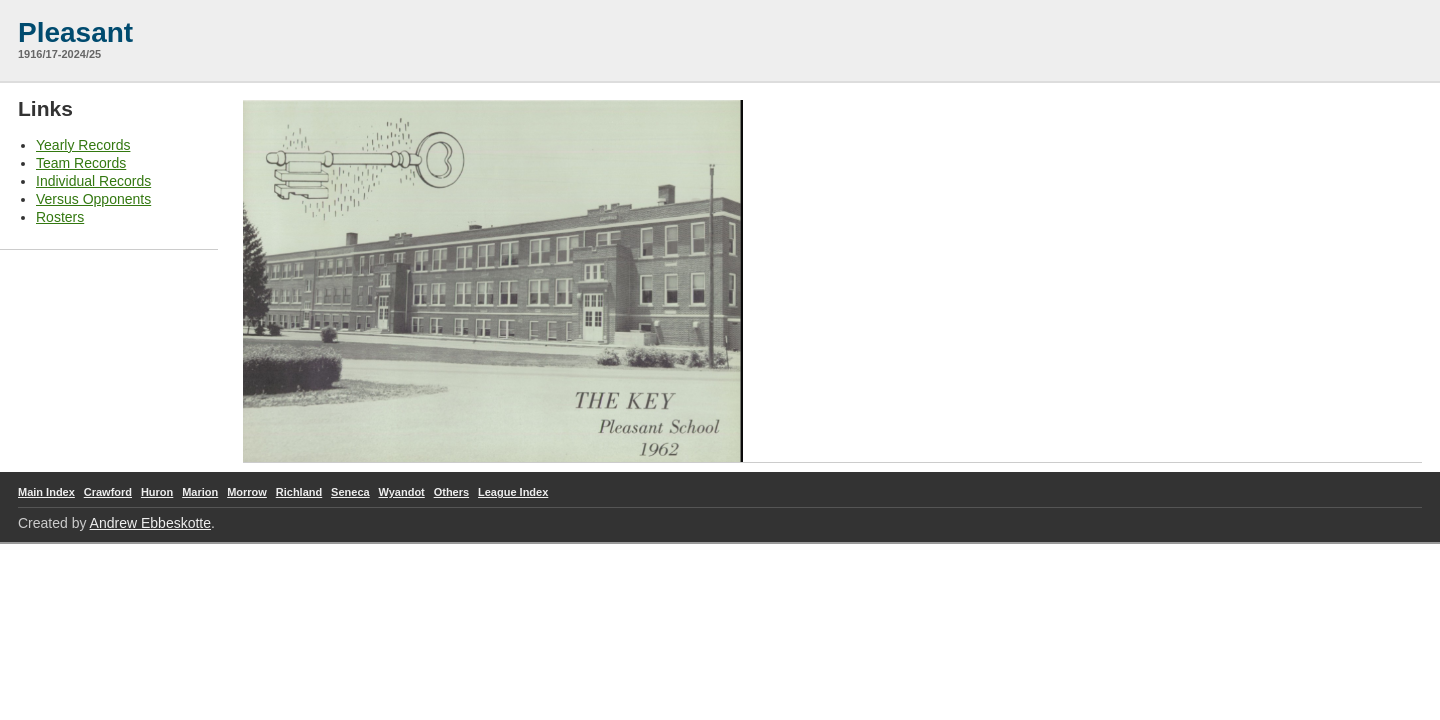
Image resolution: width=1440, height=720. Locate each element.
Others (451, 492)
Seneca (350, 492)
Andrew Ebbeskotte (150, 523)
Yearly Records (83, 145)
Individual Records (93, 181)
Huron (157, 492)
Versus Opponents (93, 199)
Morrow (247, 492)
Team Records (81, 163)
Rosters (60, 217)
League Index (513, 492)
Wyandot (402, 492)
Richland (299, 492)
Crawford (108, 492)
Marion (200, 492)
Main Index (46, 492)
